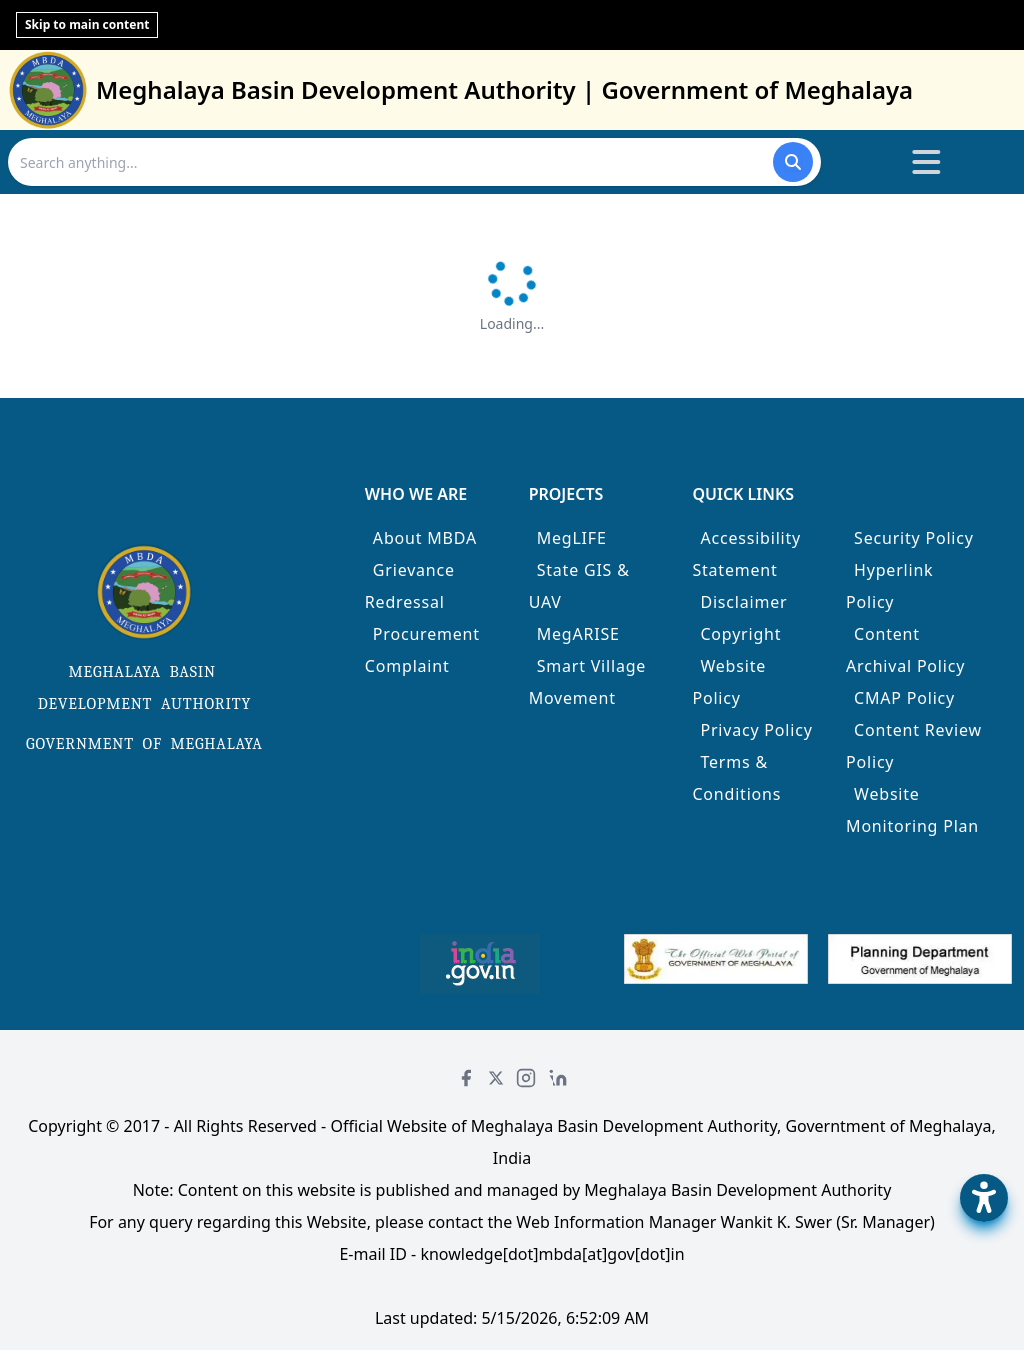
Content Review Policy (914, 746)
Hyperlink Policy (889, 586)
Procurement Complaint (422, 650)
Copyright (740, 634)
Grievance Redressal (410, 586)
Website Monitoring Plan (912, 810)
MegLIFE (572, 538)
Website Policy (729, 682)
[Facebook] (466, 1078)
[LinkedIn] (558, 1078)
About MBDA (425, 538)
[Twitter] (496, 1078)
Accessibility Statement (746, 554)
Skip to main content (87, 24)
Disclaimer (743, 602)
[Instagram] (526, 1078)
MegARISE (578, 634)
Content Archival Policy (905, 650)
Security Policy (914, 538)
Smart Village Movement (588, 682)
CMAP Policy (904, 698)
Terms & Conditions (736, 778)
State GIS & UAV (579, 586)
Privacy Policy (756, 730)
